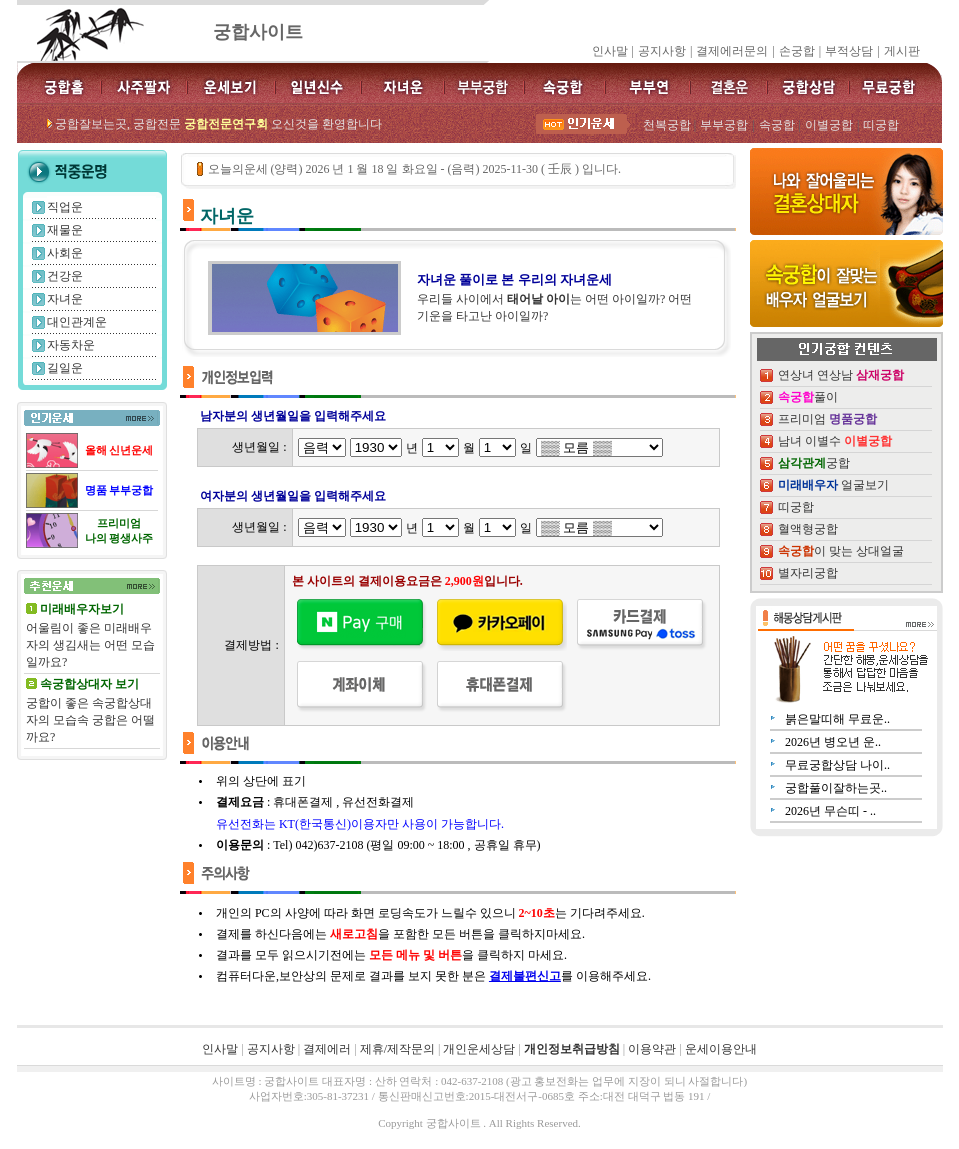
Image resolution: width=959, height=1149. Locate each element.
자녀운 (65, 299)
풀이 (808, 397)
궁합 (814, 463)
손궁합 (797, 51)
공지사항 (662, 51)
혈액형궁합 (808, 529)
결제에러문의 (732, 51)
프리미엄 (827, 419)
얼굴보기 (833, 485)
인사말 (610, 51)
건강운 (65, 276)
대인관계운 (77, 322)
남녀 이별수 (835, 441)
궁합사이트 (258, 32)
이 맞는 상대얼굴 (841, 551)
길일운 (65, 368)
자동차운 (71, 345)
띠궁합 (796, 507)
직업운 (65, 207)
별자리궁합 (808, 573)
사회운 (65, 253)
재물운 (65, 230)
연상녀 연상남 (841, 375)
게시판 (902, 51)
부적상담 (849, 51)
